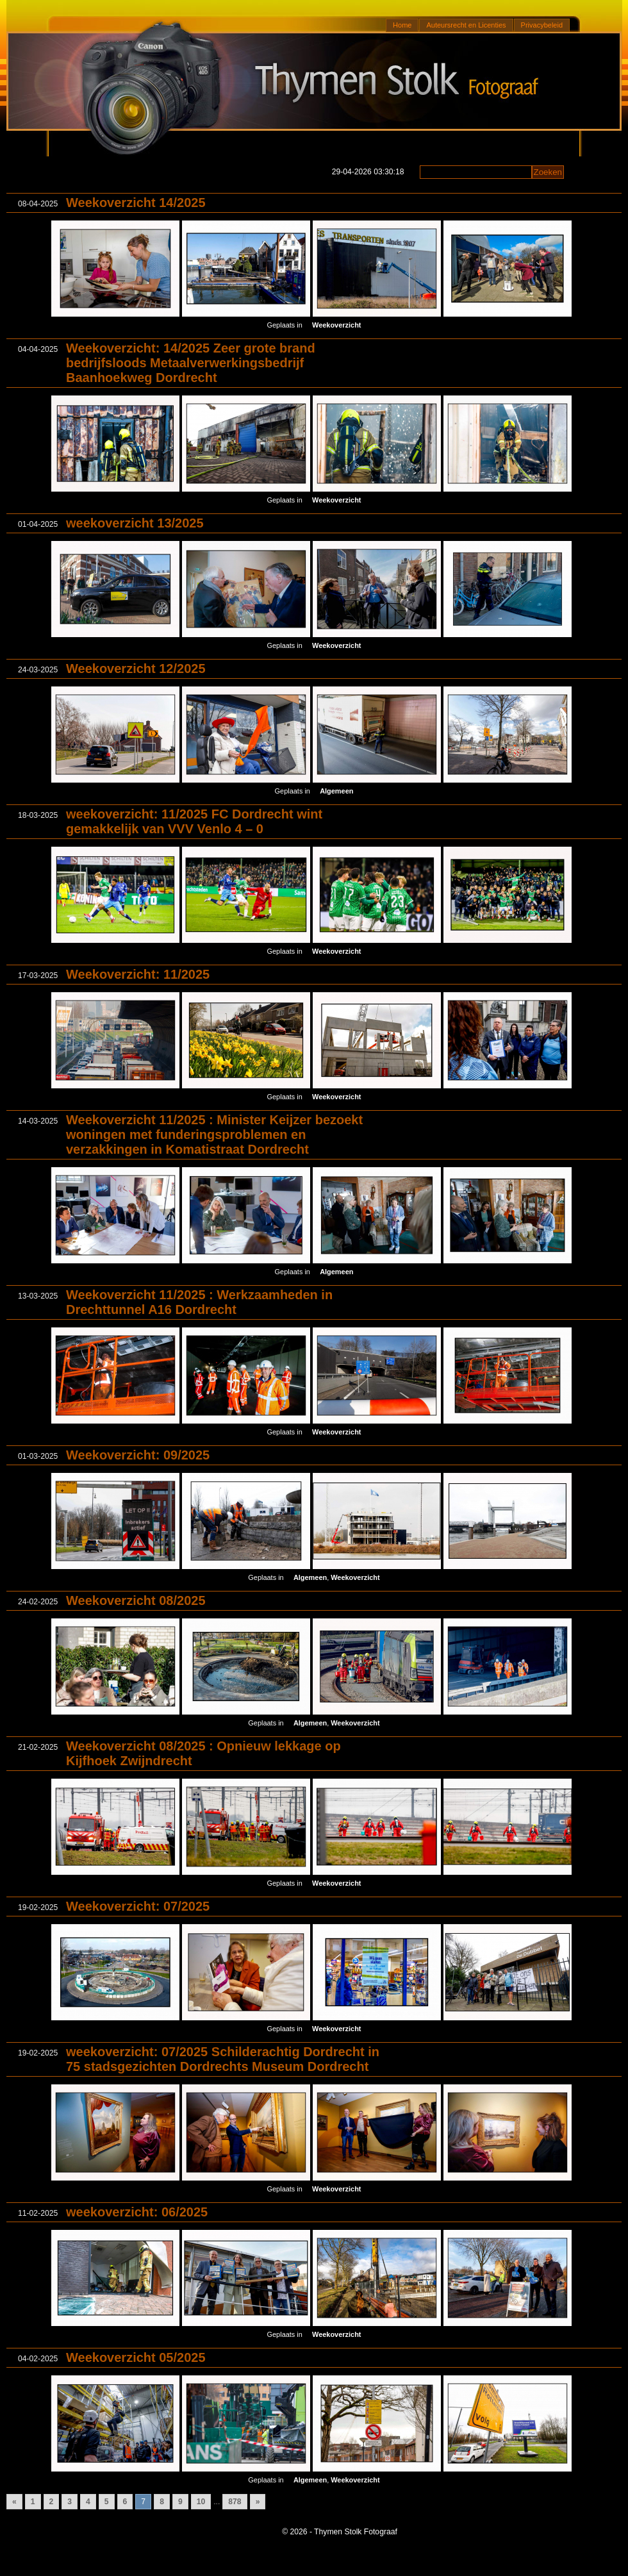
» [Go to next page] (258, 2501)
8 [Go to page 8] (162, 2501)
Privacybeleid (542, 25)
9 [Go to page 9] (180, 2501)
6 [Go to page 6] (125, 2501)
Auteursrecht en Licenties (466, 25)
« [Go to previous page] (14, 2501)
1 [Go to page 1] (33, 2501)
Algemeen (336, 791)
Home (402, 25)
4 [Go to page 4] (88, 2501)
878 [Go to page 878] (234, 2501)
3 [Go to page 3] (69, 2501)
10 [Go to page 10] (201, 2501)
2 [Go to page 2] (51, 2501)
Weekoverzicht (336, 325)
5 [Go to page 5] (106, 2501)
